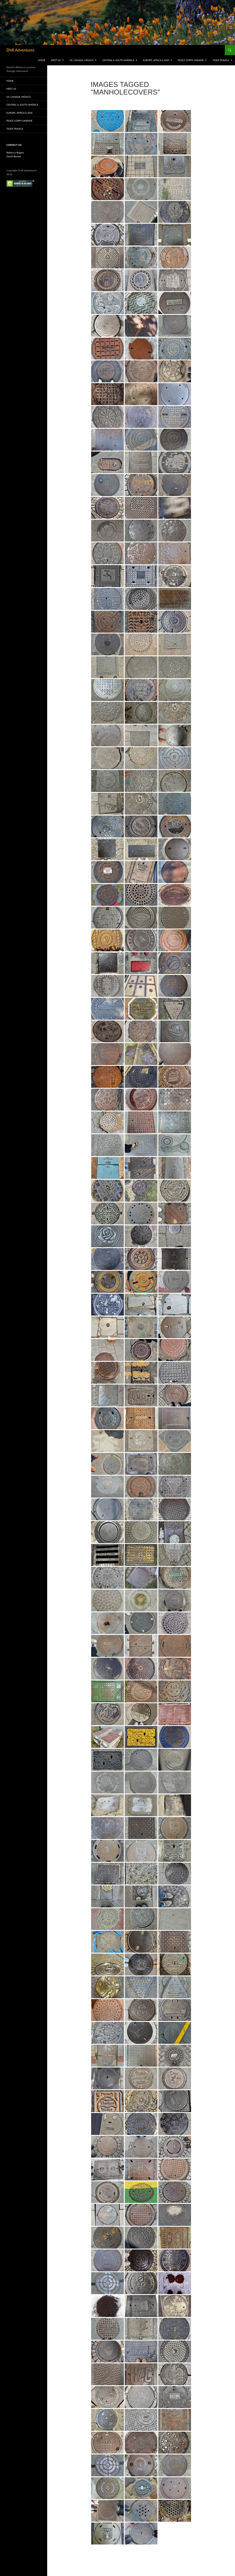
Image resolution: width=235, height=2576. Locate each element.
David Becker (13, 156)
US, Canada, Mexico (81, 60)
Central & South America (118, 60)
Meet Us (56, 60)
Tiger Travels (220, 60)
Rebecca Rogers (15, 152)
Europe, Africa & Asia (156, 60)
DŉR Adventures (20, 50)
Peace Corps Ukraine (191, 60)
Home (41, 60)
